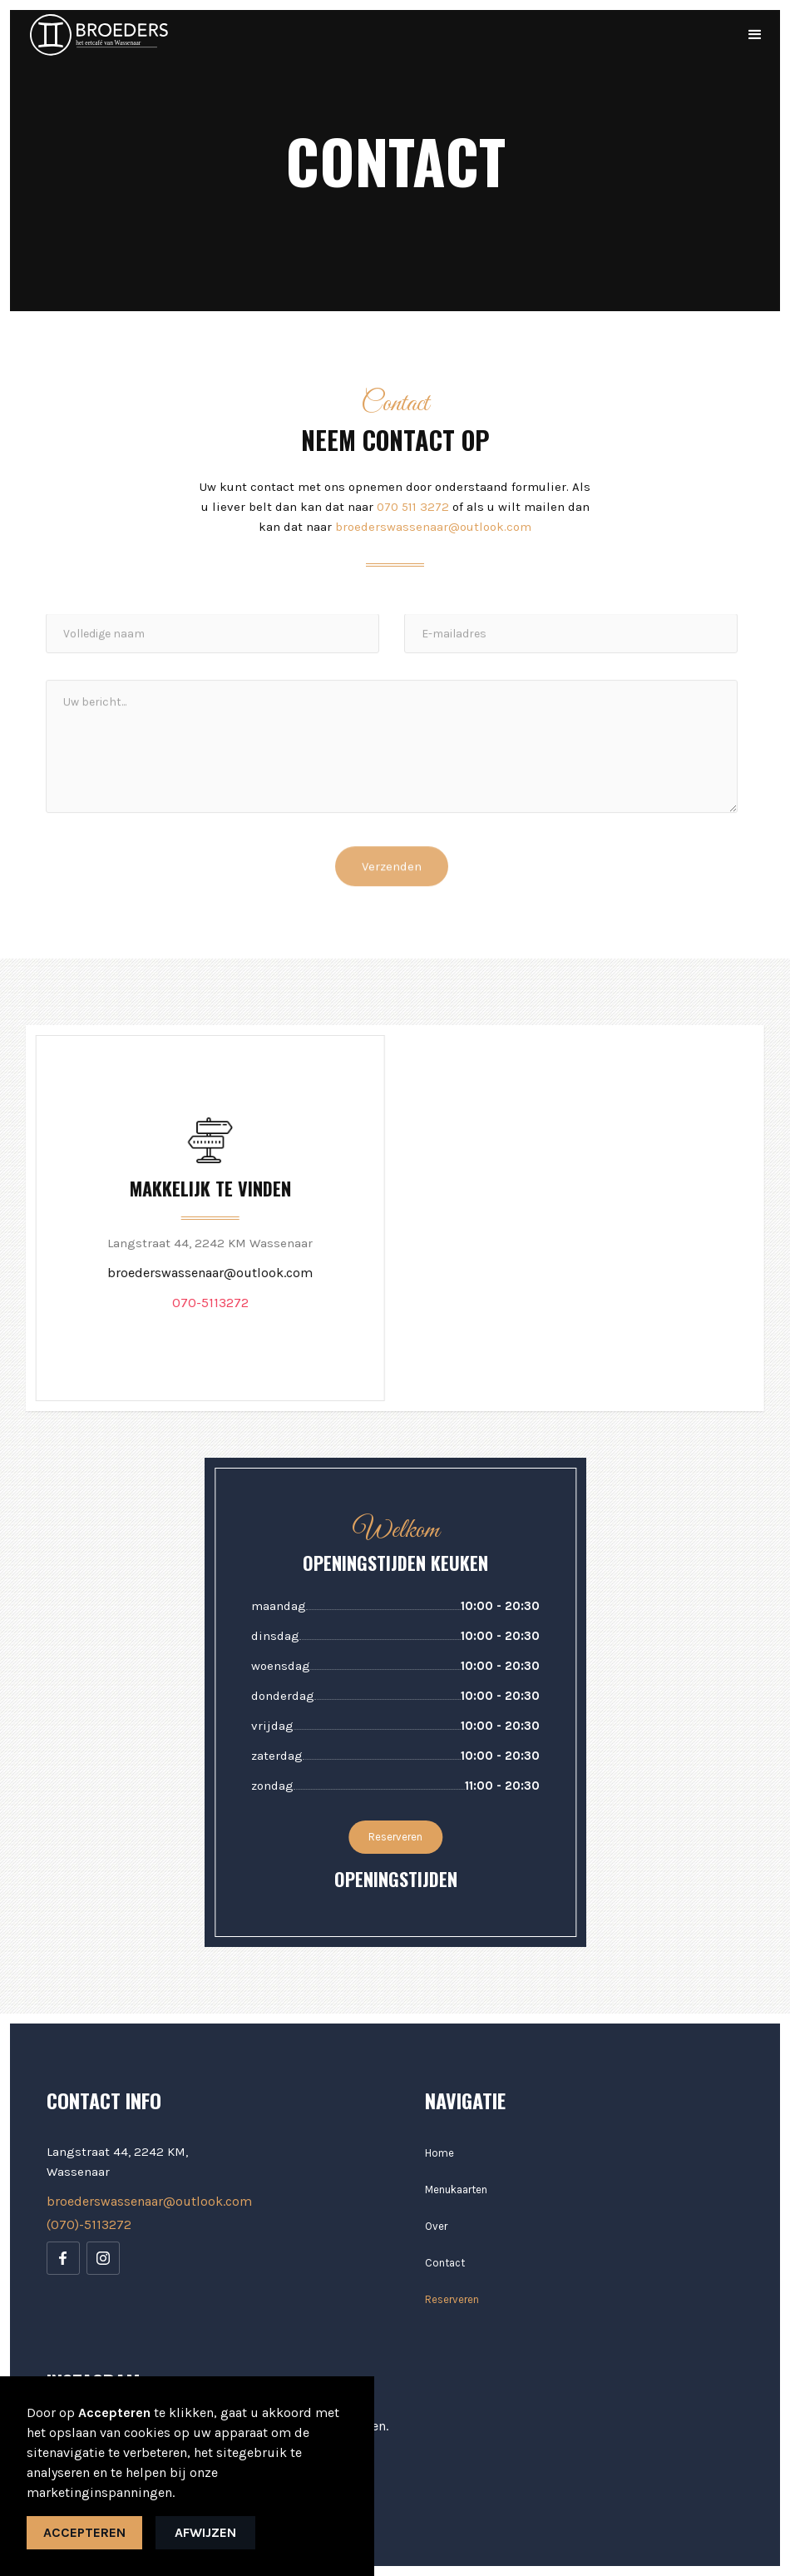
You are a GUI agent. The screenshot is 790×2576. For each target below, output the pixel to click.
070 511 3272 (413, 506)
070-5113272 (208, 1302)
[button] (755, 35)
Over (436, 2226)
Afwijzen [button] (205, 2532)
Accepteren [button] (84, 2532)
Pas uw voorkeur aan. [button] (123, 2446)
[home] (99, 35)
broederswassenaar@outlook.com (433, 526)
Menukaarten (456, 2189)
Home (439, 2153)
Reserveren (396, 1836)
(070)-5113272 (89, 2224)
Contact (445, 2262)
